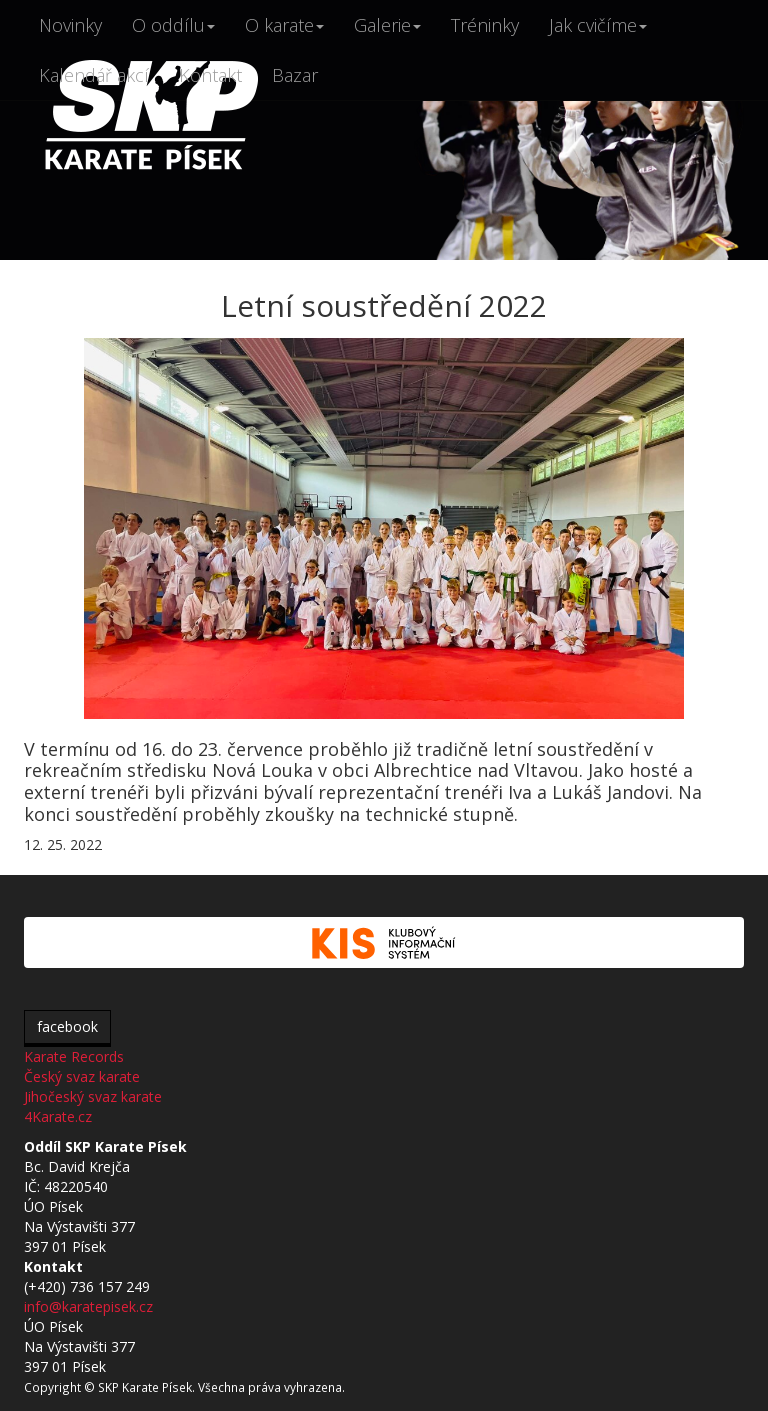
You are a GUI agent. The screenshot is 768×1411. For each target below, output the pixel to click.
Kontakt (210, 75)
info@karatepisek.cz (88, 1306)
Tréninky (485, 25)
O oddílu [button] (173, 25)
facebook (67, 1026)
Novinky (70, 25)
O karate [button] (284, 25)
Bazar (295, 75)
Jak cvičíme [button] (598, 25)
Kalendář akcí (94, 75)
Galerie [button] (387, 25)
